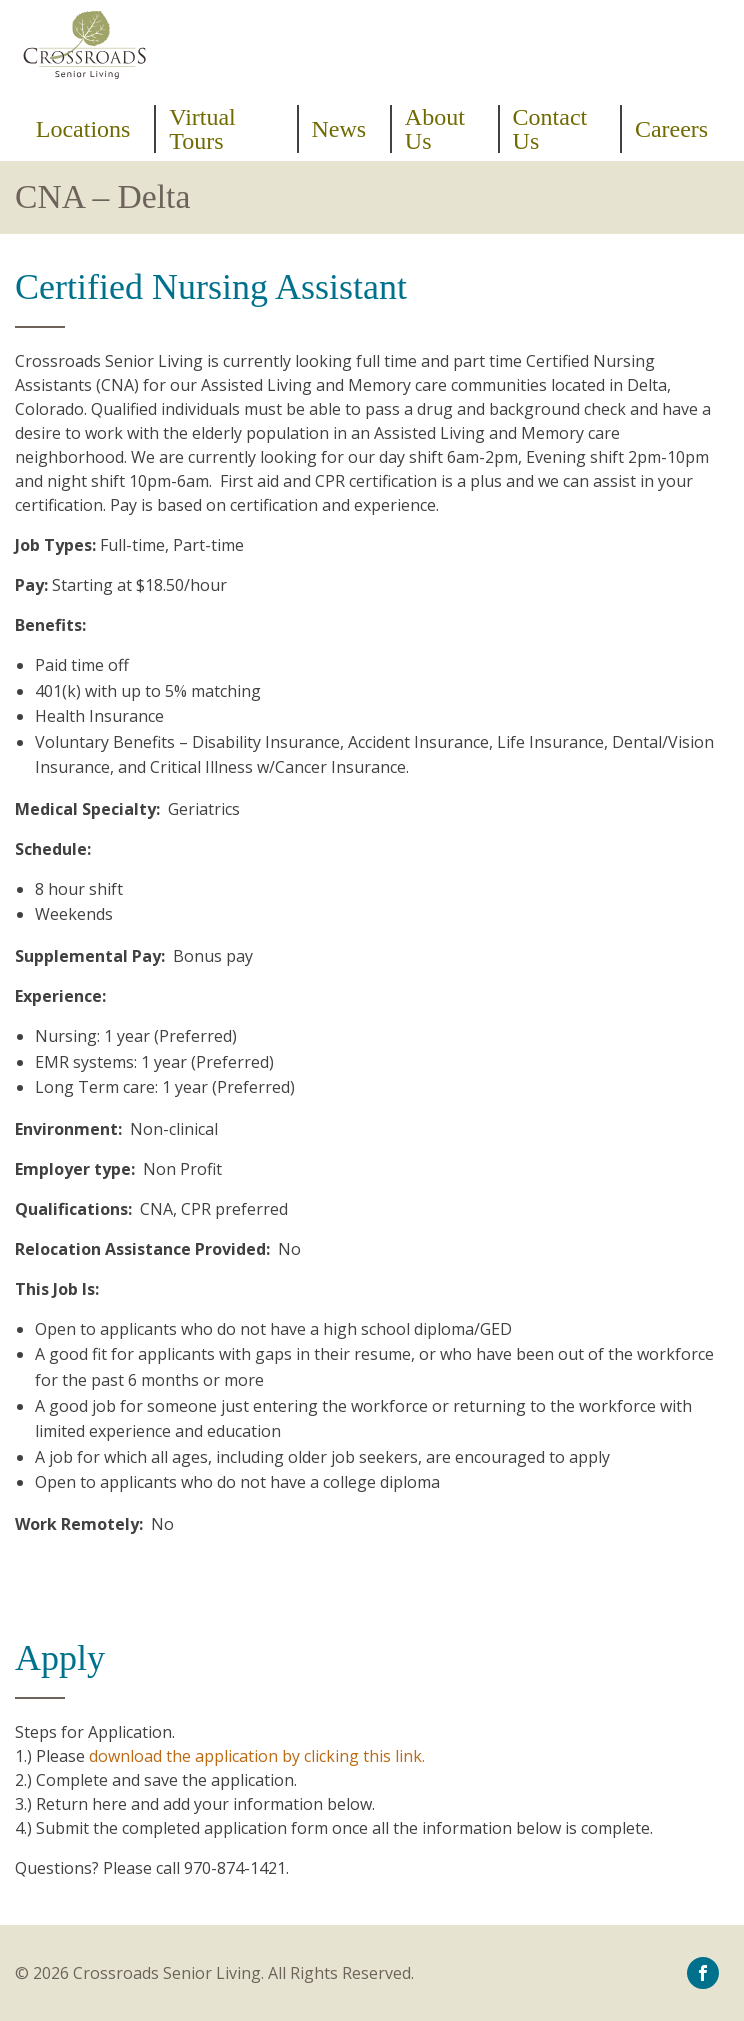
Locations (83, 129)
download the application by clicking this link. (257, 1756)
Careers (671, 129)
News (338, 129)
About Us (435, 129)
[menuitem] (89, 129)
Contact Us (550, 129)
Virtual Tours (202, 129)
